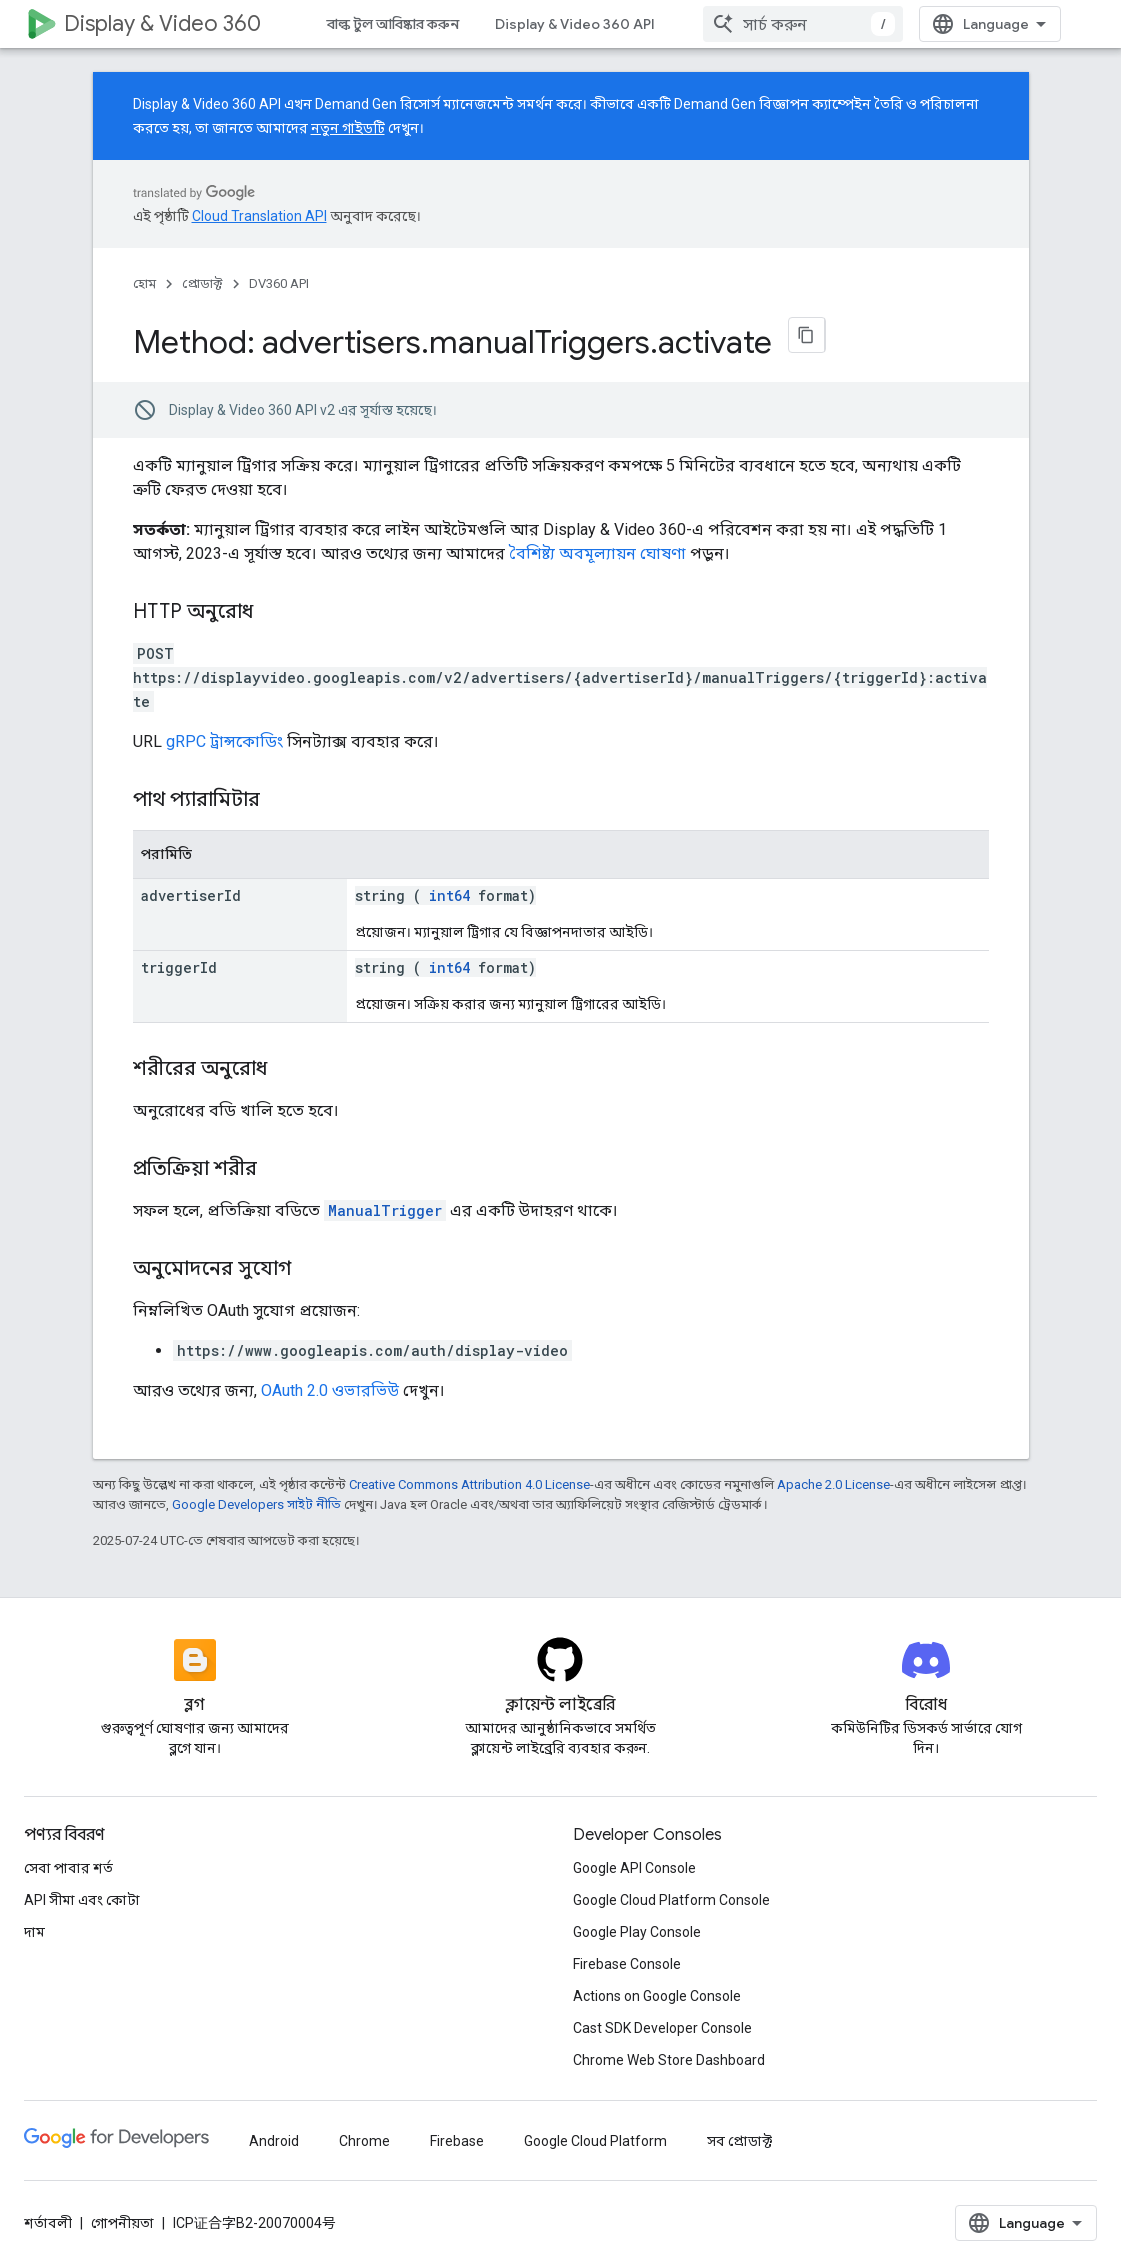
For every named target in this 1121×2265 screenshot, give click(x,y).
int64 (449, 885)
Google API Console (634, 2128)
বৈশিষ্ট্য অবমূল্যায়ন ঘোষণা (597, 543)
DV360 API (279, 283)
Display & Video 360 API (575, 24)
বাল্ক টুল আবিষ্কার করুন (393, 24)
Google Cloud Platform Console (671, 2160)
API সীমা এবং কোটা (82, 2160)
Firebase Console (627, 2224)
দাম (34, 2192)
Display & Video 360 (162, 23)
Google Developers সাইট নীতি (256, 1510)
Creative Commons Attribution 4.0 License (469, 1490)
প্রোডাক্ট (202, 283)
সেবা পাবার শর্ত (68, 2128)
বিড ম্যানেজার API (743, 24)
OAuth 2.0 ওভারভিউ (330, 1380)
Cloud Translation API (259, 216)
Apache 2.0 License (833, 1490)
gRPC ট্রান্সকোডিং (224, 731)
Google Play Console (637, 2192)
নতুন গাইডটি (348, 128)
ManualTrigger (385, 1200)
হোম (144, 283)
